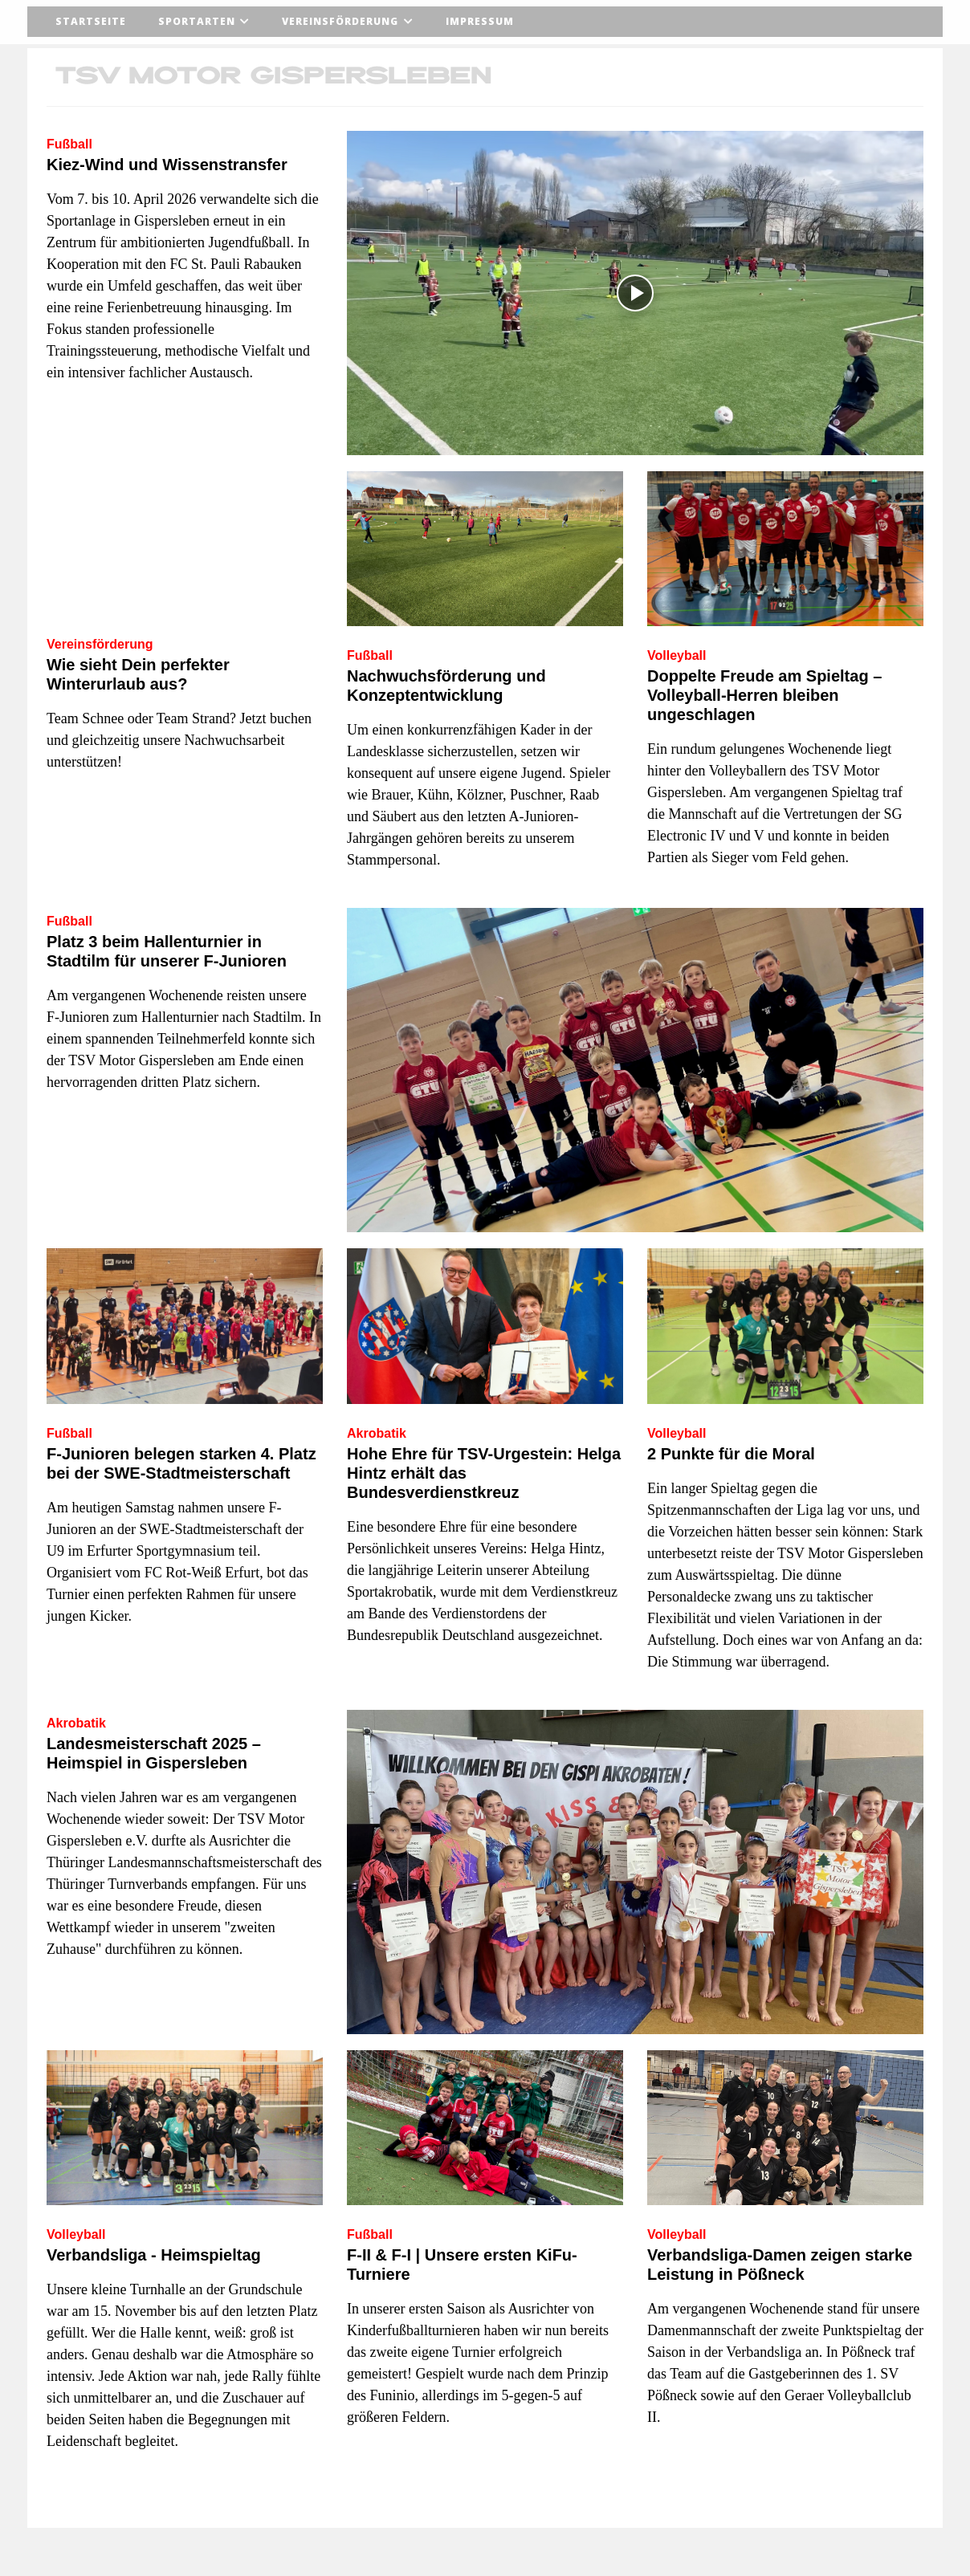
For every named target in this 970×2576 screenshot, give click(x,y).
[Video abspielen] (635, 293)
